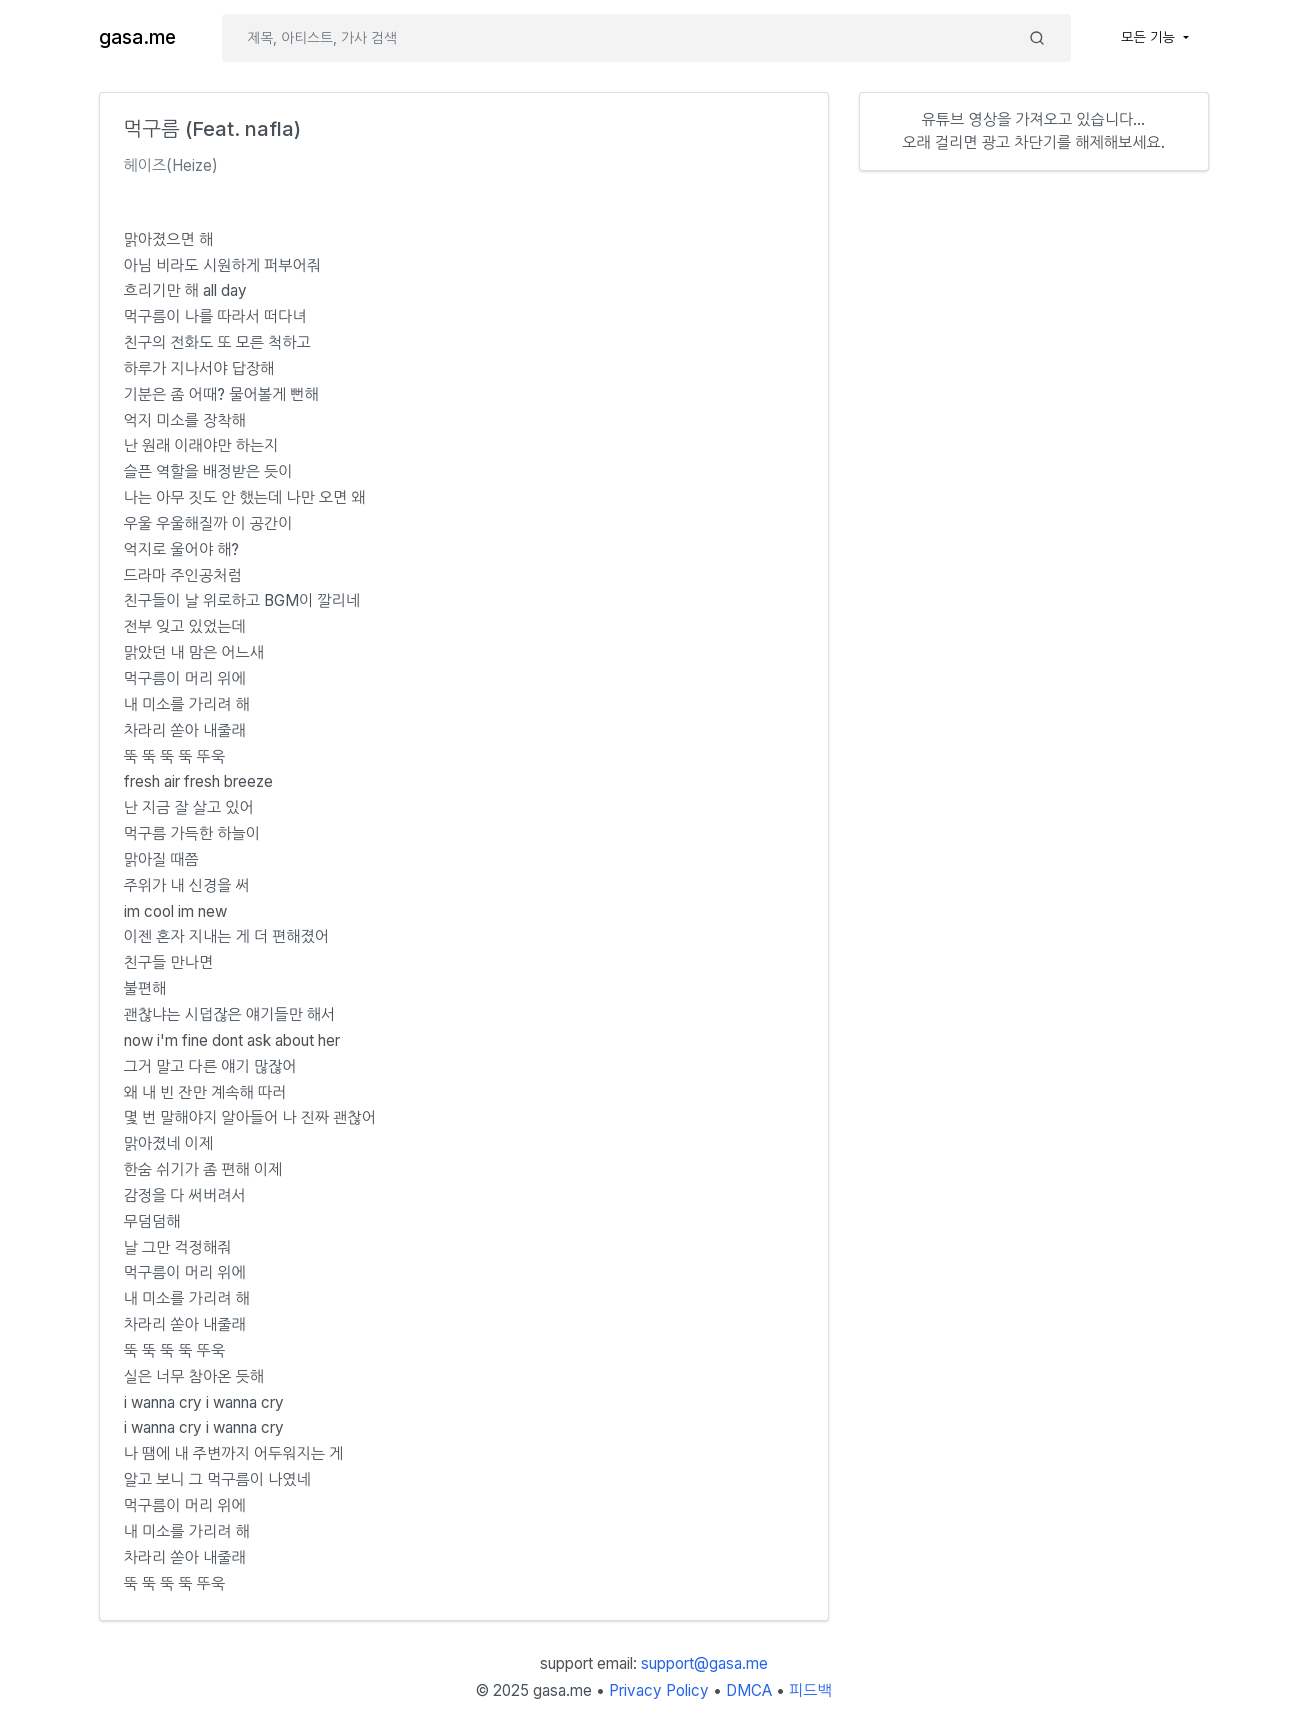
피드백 (810, 1690)
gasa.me (137, 37)
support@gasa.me (704, 1663)
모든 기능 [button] (1150, 37)
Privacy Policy (659, 1690)
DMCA (749, 1690)
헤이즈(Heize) (171, 165)
